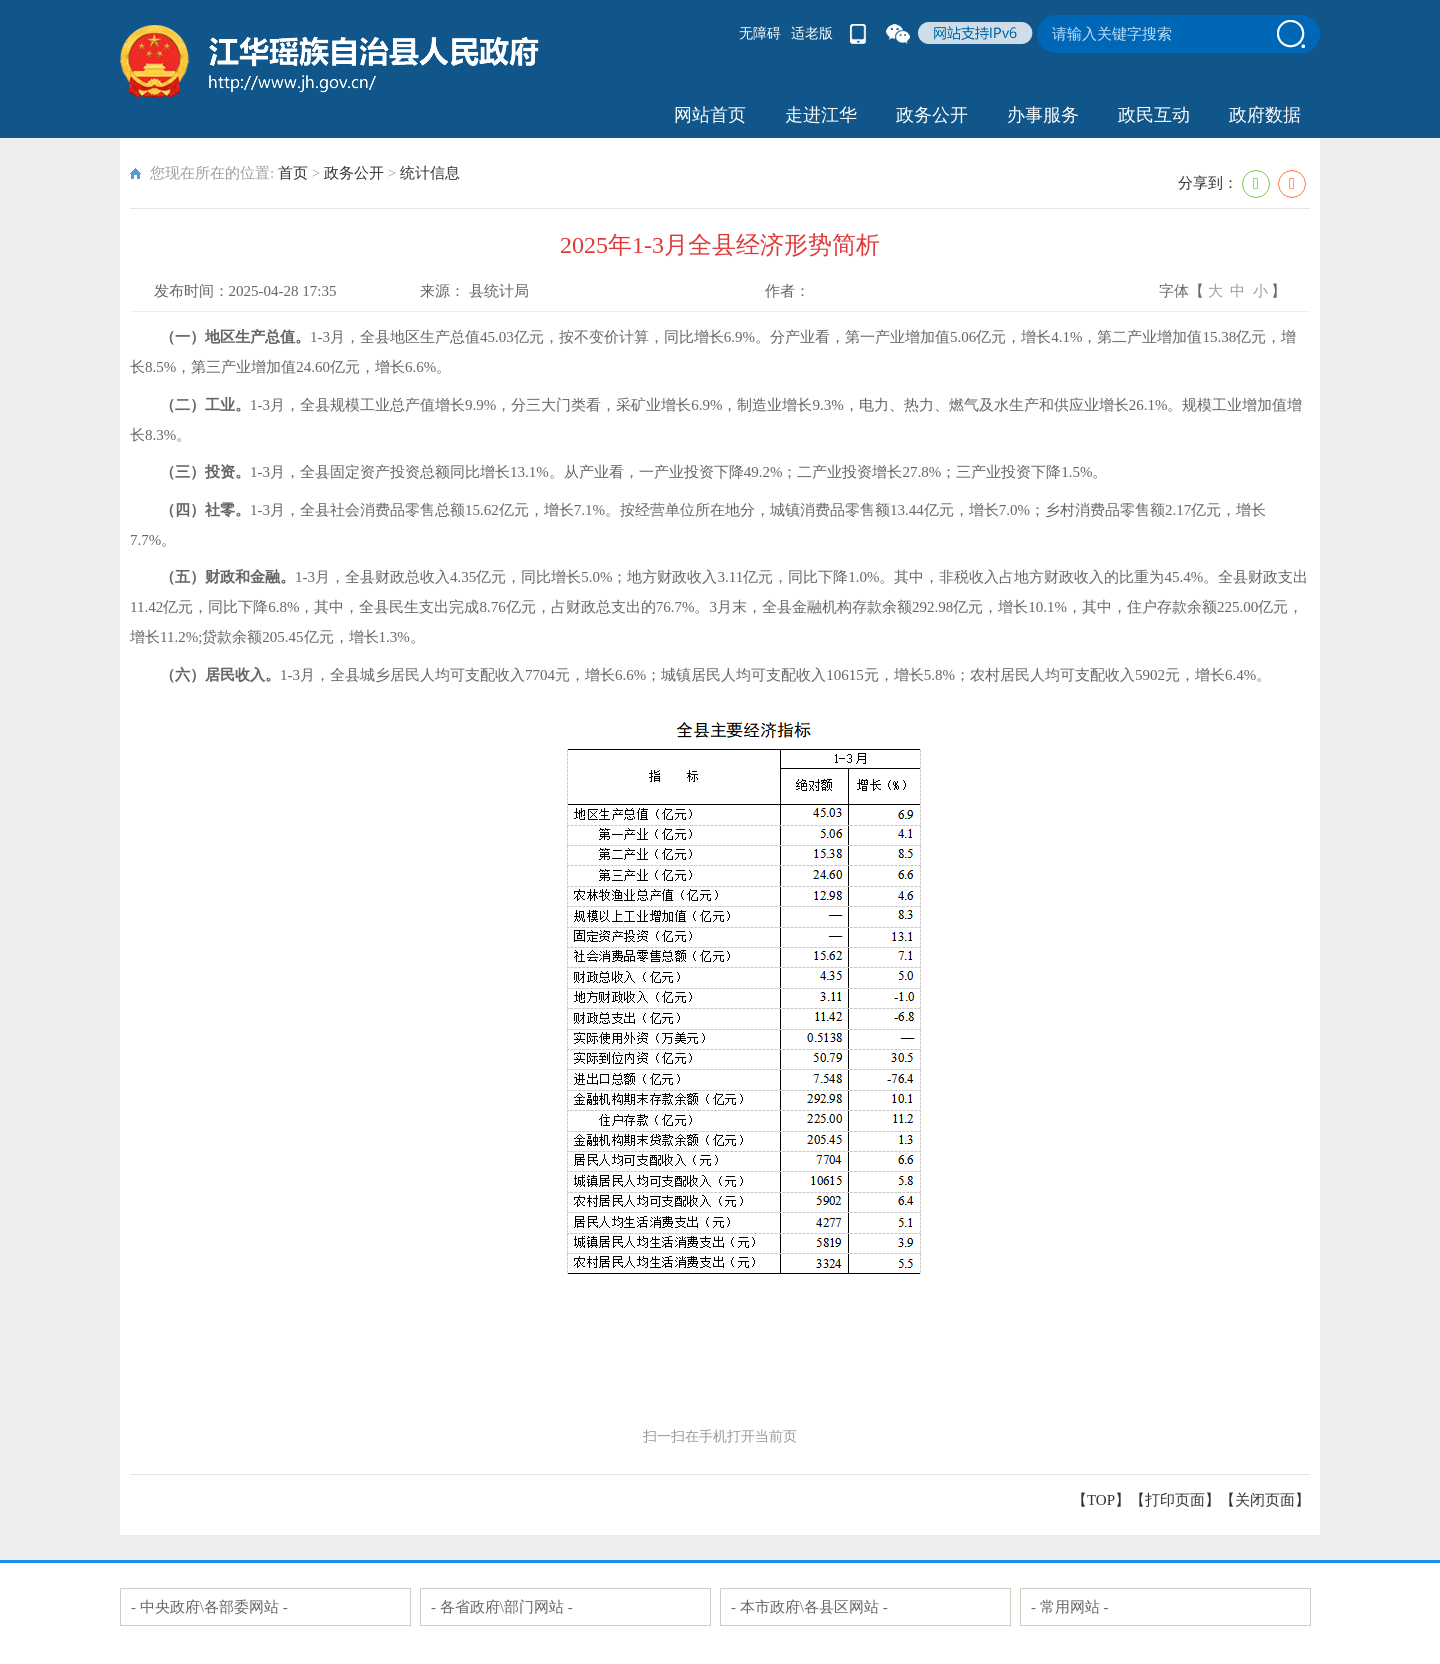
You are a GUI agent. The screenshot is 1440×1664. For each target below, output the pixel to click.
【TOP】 (1101, 1500)
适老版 (812, 33)
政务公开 (932, 115)
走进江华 (821, 115)
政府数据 (1265, 115)
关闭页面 (1265, 1500)
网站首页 (710, 115)
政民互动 (1154, 115)
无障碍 (760, 33)
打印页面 (1175, 1500)
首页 (293, 173)
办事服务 (1043, 115)
